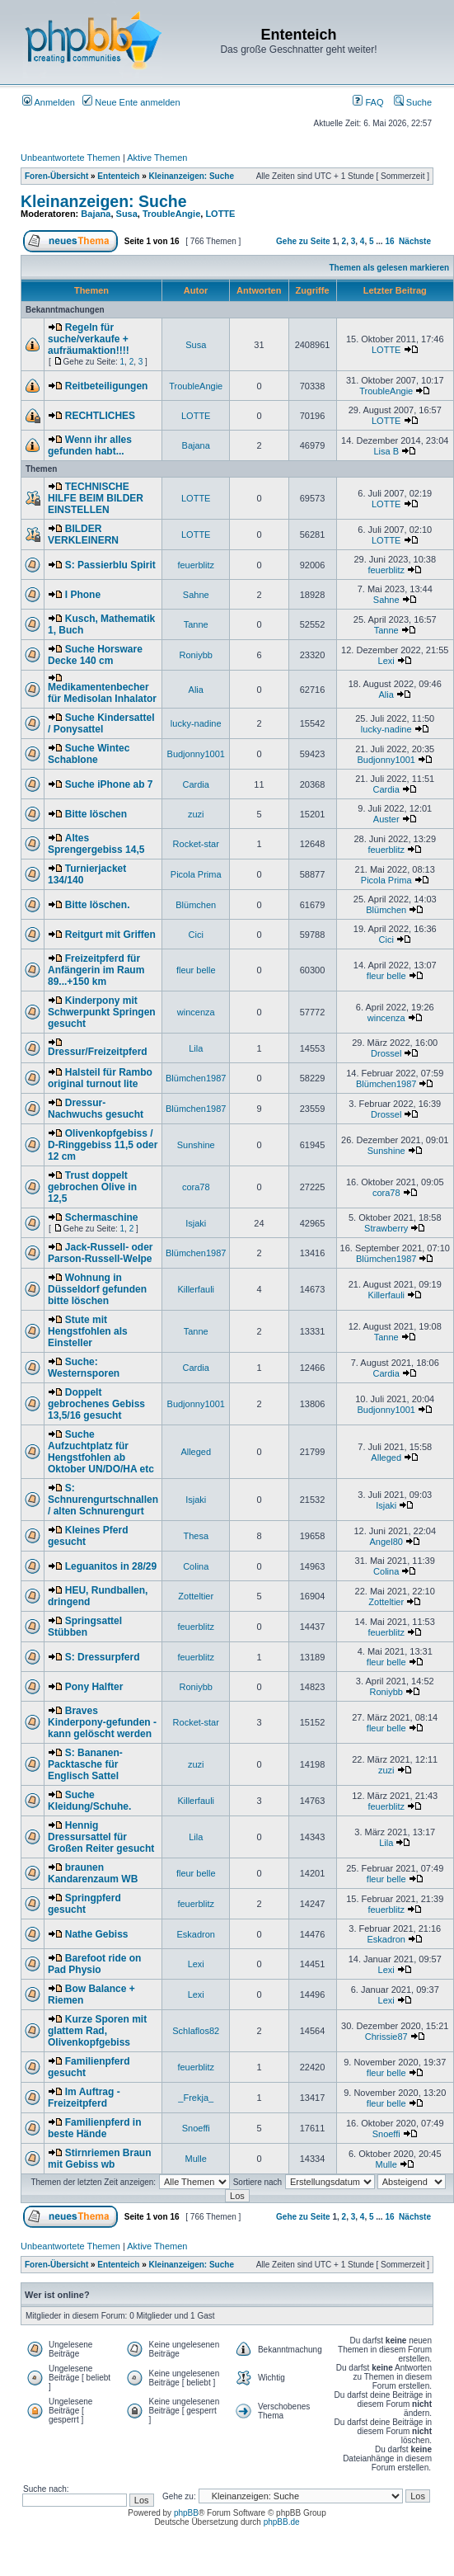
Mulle (196, 2159)
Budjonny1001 (196, 754)
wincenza (196, 1012)
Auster (386, 819)
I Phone (83, 594)
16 (389, 241)
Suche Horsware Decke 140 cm (95, 654)
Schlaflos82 (195, 2031)
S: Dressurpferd (102, 1657)
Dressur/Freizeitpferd (97, 1051)
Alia (196, 690)
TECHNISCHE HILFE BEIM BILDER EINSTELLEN (95, 498)
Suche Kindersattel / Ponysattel (101, 723)
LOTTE (220, 214)
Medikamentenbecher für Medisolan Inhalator (102, 692)
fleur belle (196, 970)
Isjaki (195, 1223)
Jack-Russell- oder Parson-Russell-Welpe (100, 1252)
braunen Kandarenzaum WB (93, 1873)
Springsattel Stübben (85, 1626)
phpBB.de (282, 2522)
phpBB (186, 2512)
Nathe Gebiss (97, 1934)
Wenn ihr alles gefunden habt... (90, 445)
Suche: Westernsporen (83, 1367)
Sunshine (196, 1145)
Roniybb (196, 655)
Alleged (195, 1452)
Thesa (195, 1536)
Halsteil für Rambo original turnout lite (100, 1078)
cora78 (196, 1187)
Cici (196, 935)
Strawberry (386, 1228)
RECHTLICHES (100, 415)
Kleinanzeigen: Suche (191, 176)
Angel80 (386, 1542)
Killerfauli (195, 1289)
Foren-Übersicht (56, 176)
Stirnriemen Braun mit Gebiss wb (99, 2158)
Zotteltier (195, 1596)
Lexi (386, 661)
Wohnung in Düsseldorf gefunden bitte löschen (97, 1289)
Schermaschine (101, 1217)
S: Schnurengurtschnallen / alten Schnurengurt (103, 1499)
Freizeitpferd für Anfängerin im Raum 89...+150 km (96, 970)
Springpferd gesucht (84, 1903)
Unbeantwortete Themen (70, 157)
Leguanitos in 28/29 (111, 1566)
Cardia (196, 784)
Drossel (386, 1053)
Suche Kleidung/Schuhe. (89, 1800)
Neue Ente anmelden (131, 102)
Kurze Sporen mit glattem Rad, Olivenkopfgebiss (97, 2030)
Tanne (196, 624)
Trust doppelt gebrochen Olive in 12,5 (92, 1187)
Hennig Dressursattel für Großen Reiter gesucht (101, 1837)
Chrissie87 (386, 2036)
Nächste (415, 241)
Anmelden (48, 102)
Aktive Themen (157, 157)
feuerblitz (195, 565)
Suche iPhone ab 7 (109, 784)
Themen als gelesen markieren (390, 267)
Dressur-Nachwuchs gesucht (95, 1108)
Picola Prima (196, 874)
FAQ (368, 102)
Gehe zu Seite (303, 241)
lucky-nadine (196, 723)
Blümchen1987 (196, 1078)
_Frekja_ (195, 2098)
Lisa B (386, 451)
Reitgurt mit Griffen (110, 934)
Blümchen (196, 905)
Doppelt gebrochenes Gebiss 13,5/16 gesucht (96, 1404)
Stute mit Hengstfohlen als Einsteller (88, 1331)
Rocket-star (196, 844)
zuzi (196, 814)
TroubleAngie (171, 214)
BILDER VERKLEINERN (83, 534)
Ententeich (118, 176)
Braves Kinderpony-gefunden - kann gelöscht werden (102, 1722)
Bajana (95, 214)
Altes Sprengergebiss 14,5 (96, 843)
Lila (196, 1048)
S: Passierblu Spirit (110, 565)
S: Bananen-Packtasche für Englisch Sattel (85, 1764)
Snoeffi (196, 2128)
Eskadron (195, 1934)
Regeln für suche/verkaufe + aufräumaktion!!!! (88, 339)
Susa (127, 214)
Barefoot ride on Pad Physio (94, 1964)
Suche (413, 102)
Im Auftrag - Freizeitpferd (84, 2097)
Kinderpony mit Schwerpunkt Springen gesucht (102, 1012)
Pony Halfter (94, 1687)
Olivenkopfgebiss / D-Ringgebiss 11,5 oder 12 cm (102, 1145)
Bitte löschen (96, 814)
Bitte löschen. (97, 905)
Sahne (196, 595)
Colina (195, 1566)
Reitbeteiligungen (106, 386)
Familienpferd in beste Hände (94, 2128)
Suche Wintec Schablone (88, 753)
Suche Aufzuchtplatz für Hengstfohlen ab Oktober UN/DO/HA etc (101, 1452)
